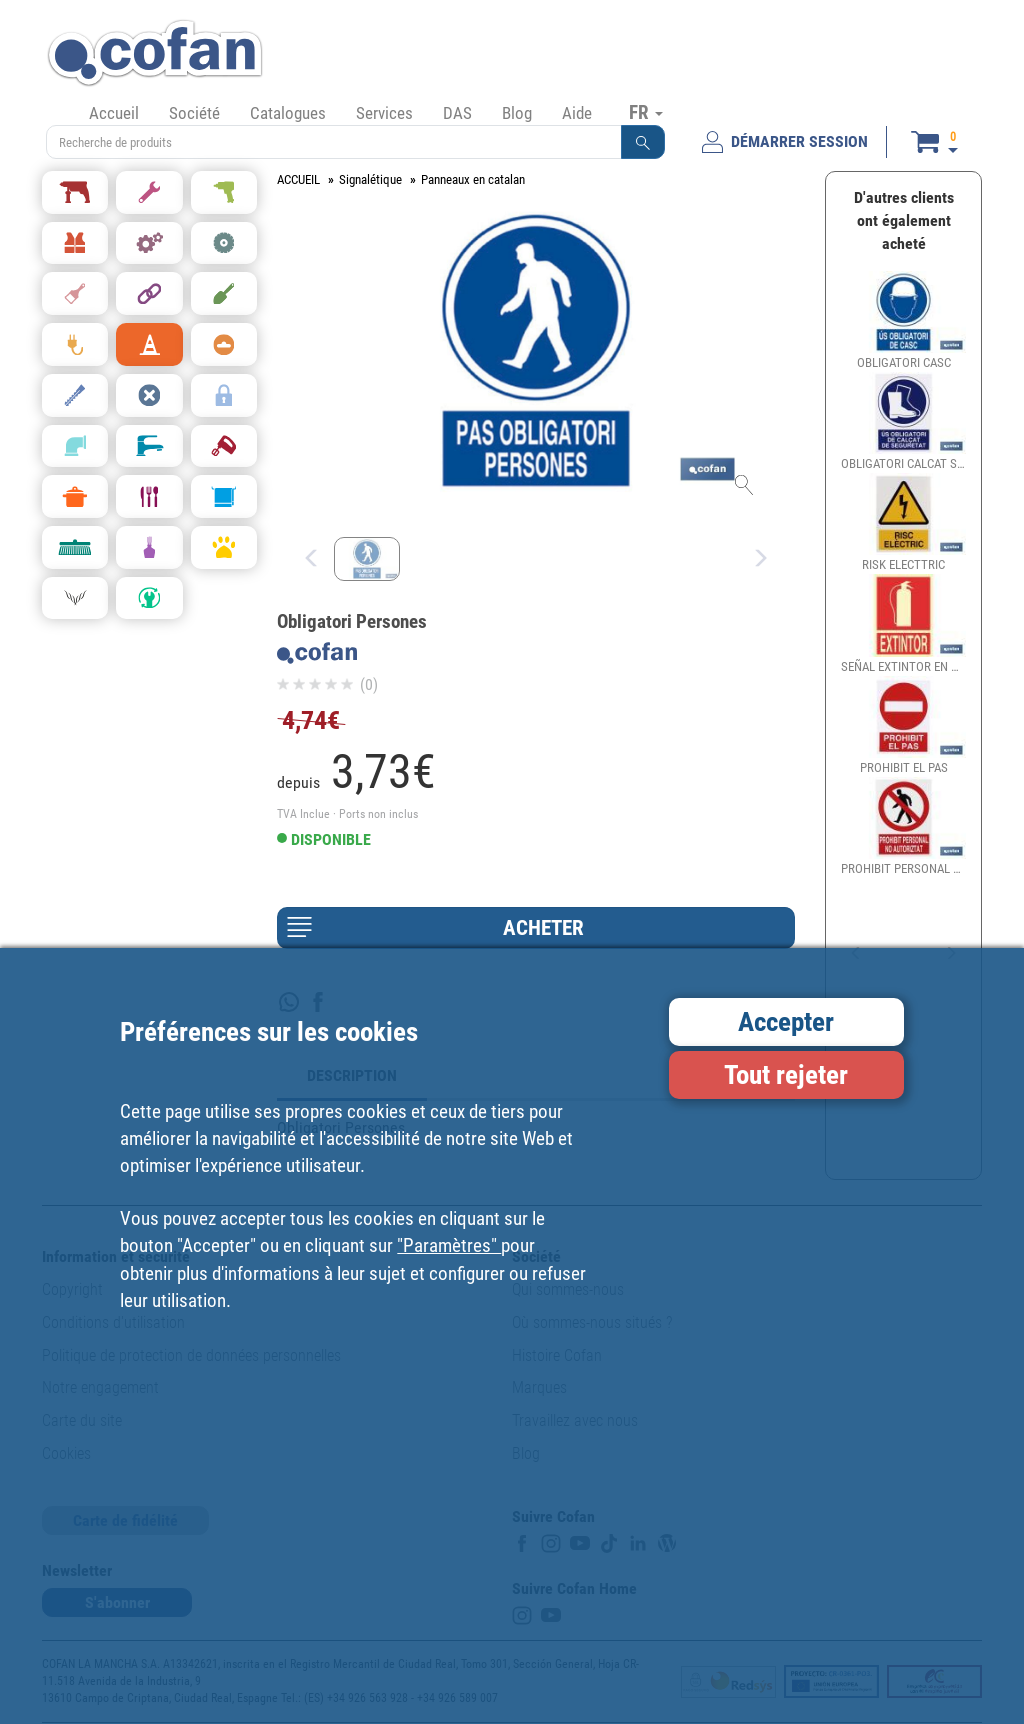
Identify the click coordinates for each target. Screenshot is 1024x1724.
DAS (457, 113)
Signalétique (370, 179)
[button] (643, 142)
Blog (517, 113)
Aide (577, 113)
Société (194, 113)
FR (646, 112)
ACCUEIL (298, 179)
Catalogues (288, 113)
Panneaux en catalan (473, 179)
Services (384, 113)
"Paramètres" (449, 1245)
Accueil (114, 113)
